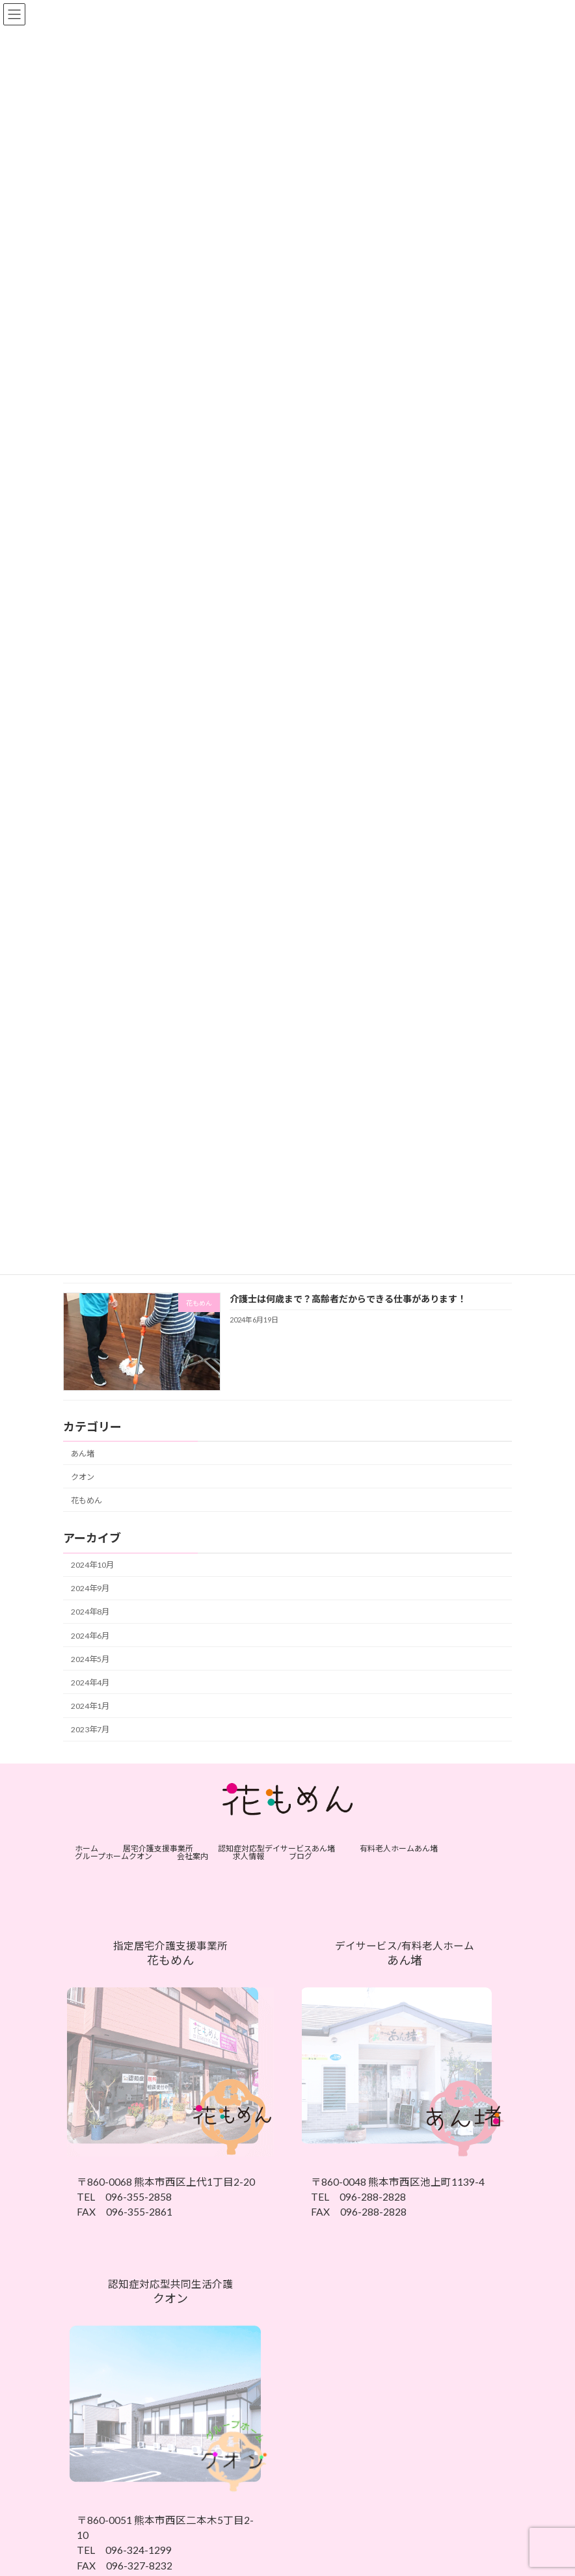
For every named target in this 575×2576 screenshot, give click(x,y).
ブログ (300, 1856)
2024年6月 (90, 1635)
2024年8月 (90, 1612)
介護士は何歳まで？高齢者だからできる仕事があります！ (348, 1298)
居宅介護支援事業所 (158, 1848)
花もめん (86, 1500)
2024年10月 (92, 1565)
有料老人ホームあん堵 (399, 1848)
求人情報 (248, 1856)
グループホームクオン (113, 1856)
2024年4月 (90, 1682)
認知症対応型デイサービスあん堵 (276, 1848)
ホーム (86, 1848)
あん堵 (82, 1453)
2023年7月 (90, 1729)
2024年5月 (90, 1658)
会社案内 (192, 1856)
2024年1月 (90, 1706)
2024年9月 (90, 1588)
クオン (82, 1476)
